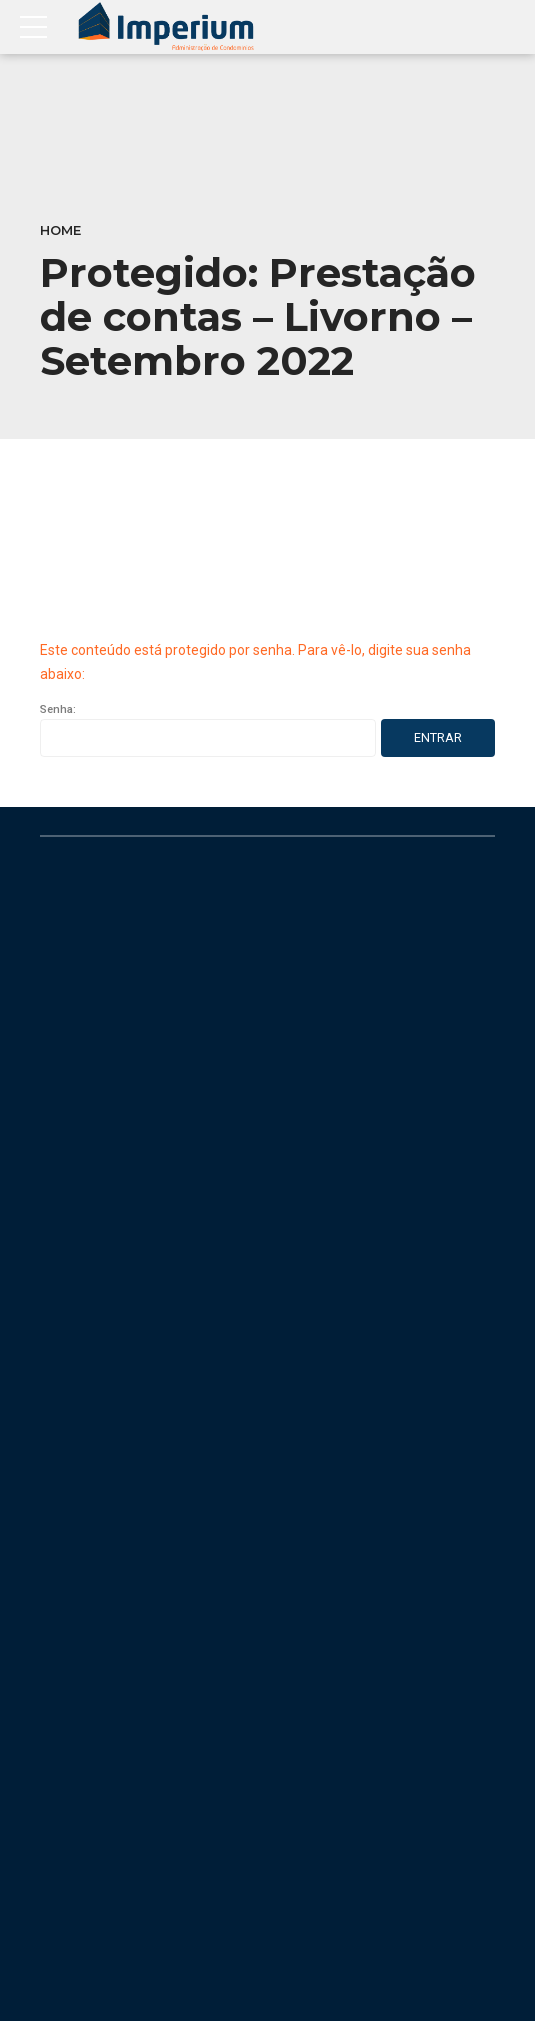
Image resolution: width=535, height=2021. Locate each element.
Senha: (208, 730)
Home (60, 230)
